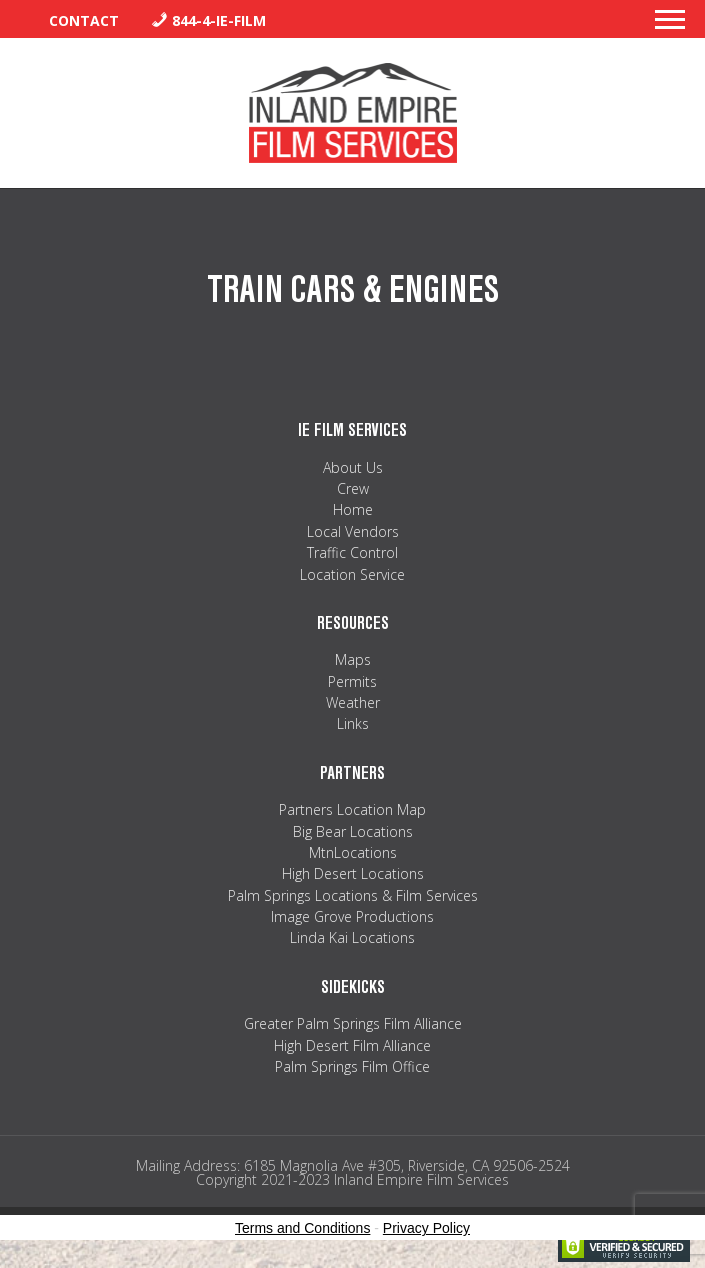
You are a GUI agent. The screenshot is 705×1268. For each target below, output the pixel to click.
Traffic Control (352, 552)
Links (353, 723)
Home (353, 509)
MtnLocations (353, 852)
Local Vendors (353, 531)
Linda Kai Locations (352, 937)
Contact (84, 20)
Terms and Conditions (302, 1228)
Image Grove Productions (352, 916)
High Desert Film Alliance (352, 1045)
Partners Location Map (352, 809)
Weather (353, 702)
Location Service (352, 574)
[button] (670, 25)
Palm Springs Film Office (352, 1066)
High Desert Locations (353, 873)
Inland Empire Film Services (353, 113)
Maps (353, 659)
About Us (353, 467)
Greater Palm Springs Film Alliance (353, 1023)
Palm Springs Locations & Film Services (353, 895)
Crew (353, 488)
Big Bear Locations (353, 831)
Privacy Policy (426, 1228)
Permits (352, 681)
